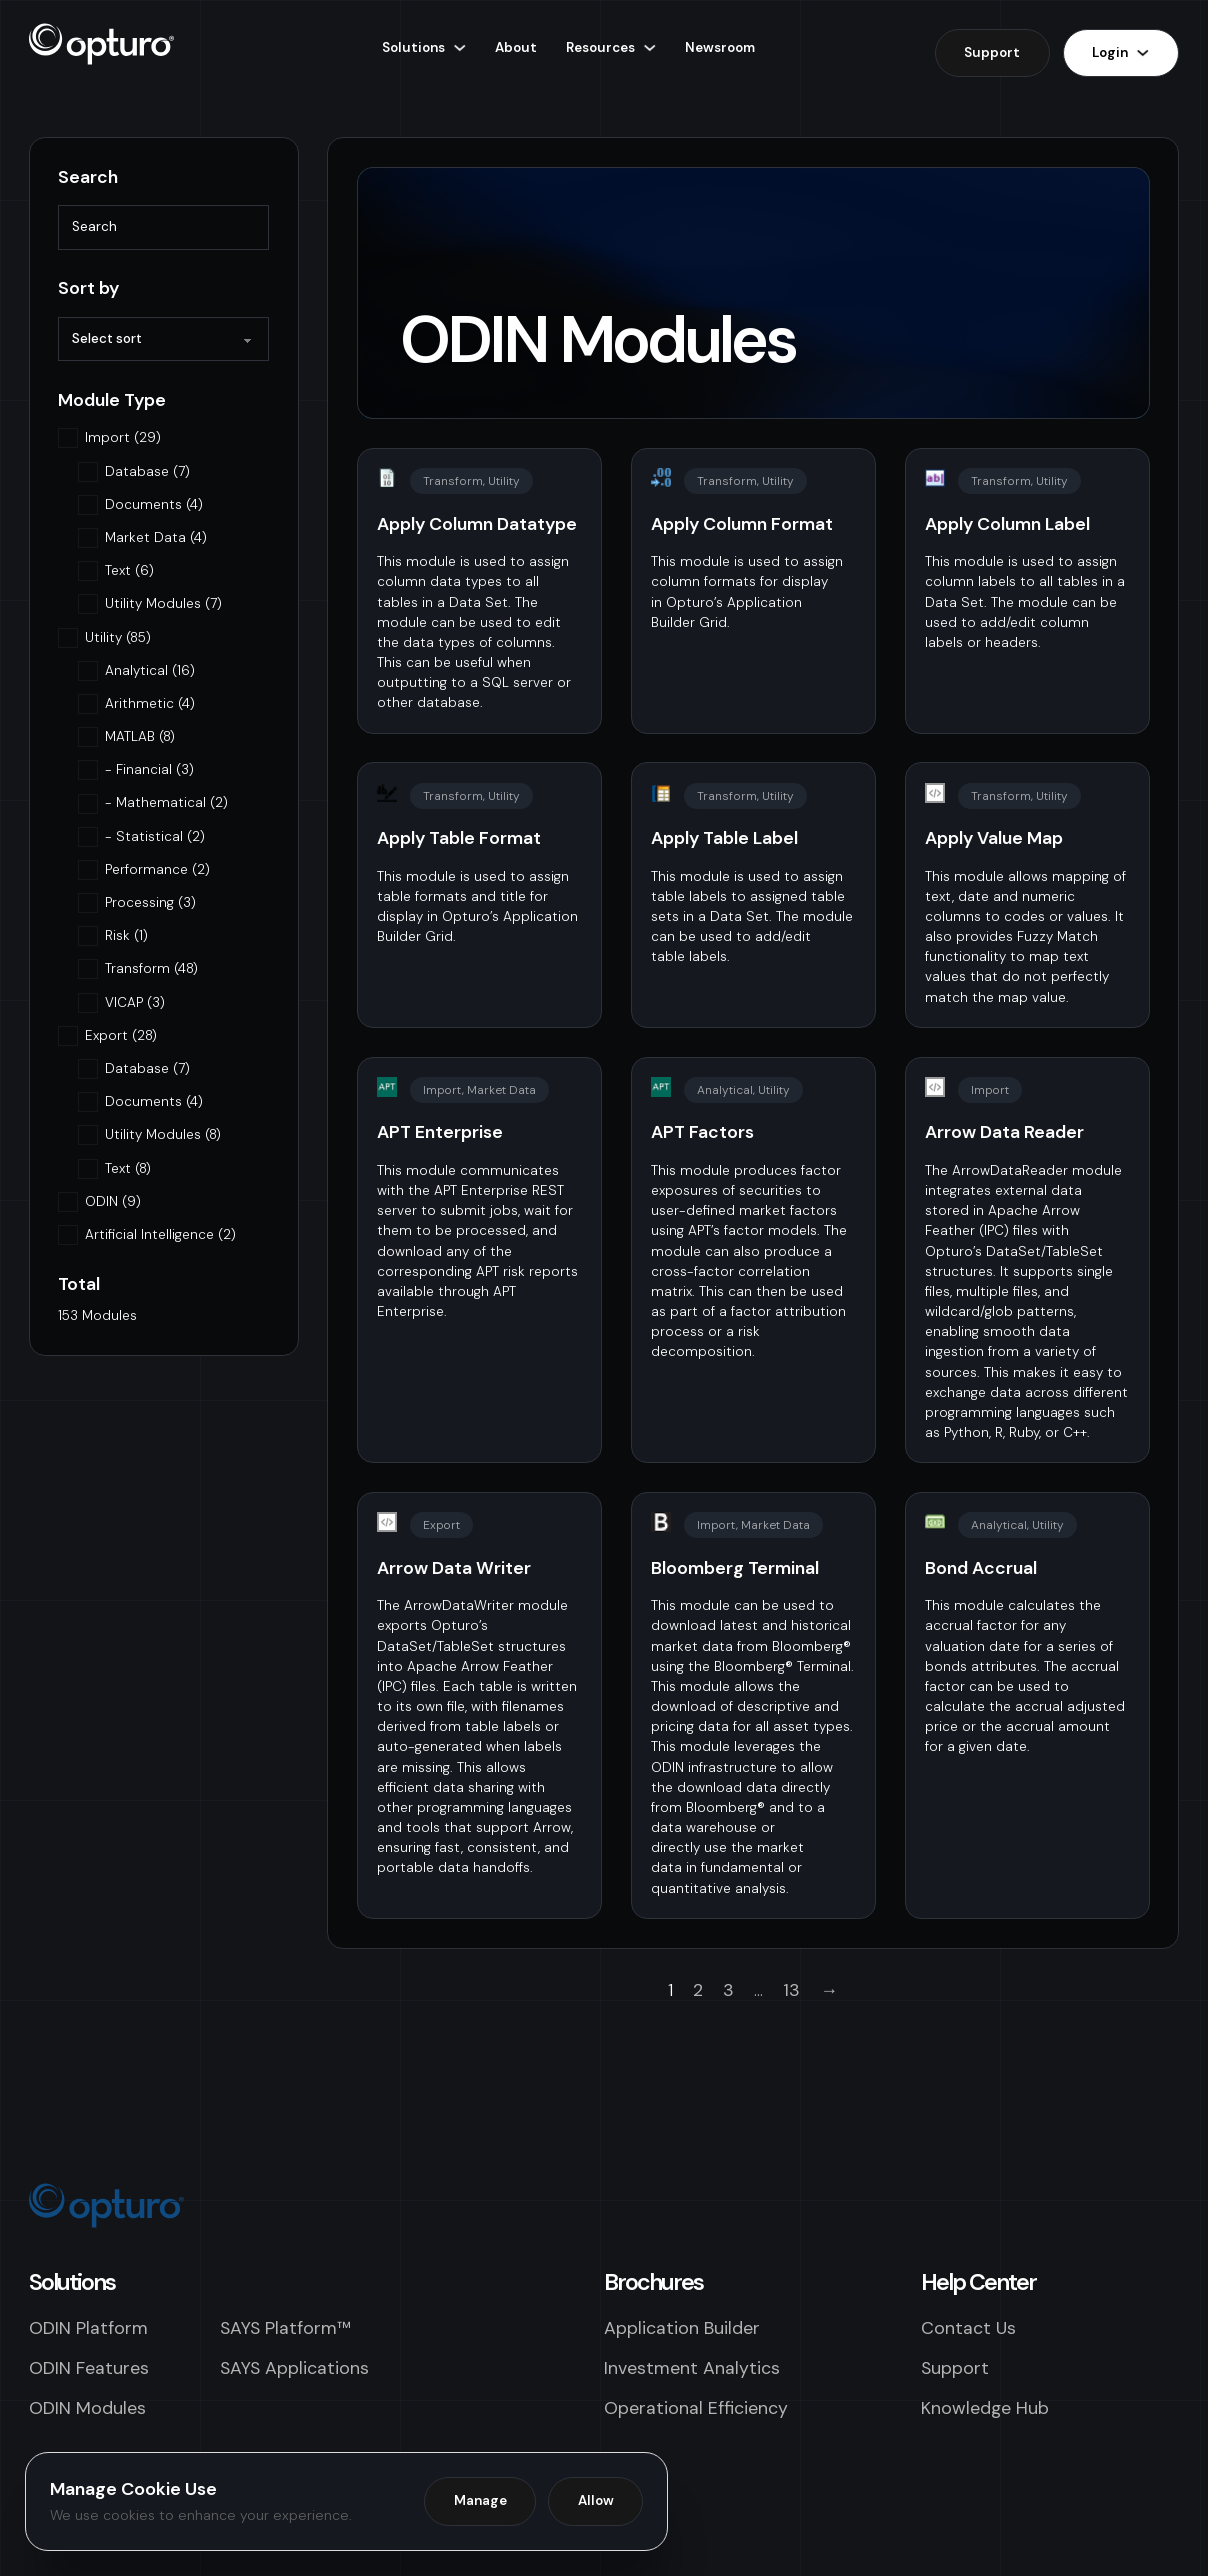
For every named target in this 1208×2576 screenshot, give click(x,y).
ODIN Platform (88, 2327)
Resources (600, 47)
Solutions (413, 47)
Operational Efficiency (696, 2407)
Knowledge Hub (985, 2407)
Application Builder (682, 2327)
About (516, 47)
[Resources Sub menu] (649, 47)
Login (1110, 52)
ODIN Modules (87, 2407)
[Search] (163, 227)
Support (992, 52)
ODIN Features (89, 2367)
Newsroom (720, 47)
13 (791, 1989)
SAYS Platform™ (285, 2327)
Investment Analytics (692, 2367)
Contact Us (968, 2327)
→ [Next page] (829, 1989)
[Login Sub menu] (1142, 52)
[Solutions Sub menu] (459, 47)
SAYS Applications (294, 2367)
